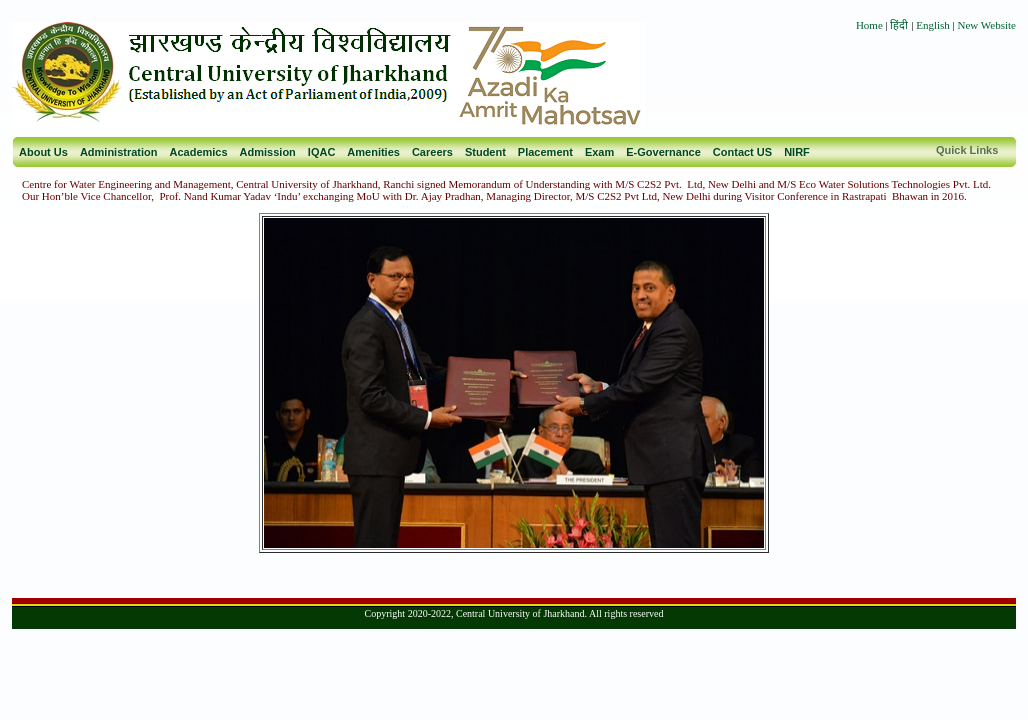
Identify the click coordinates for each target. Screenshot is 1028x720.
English (933, 25)
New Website (987, 25)
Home (869, 25)
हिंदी (900, 25)
